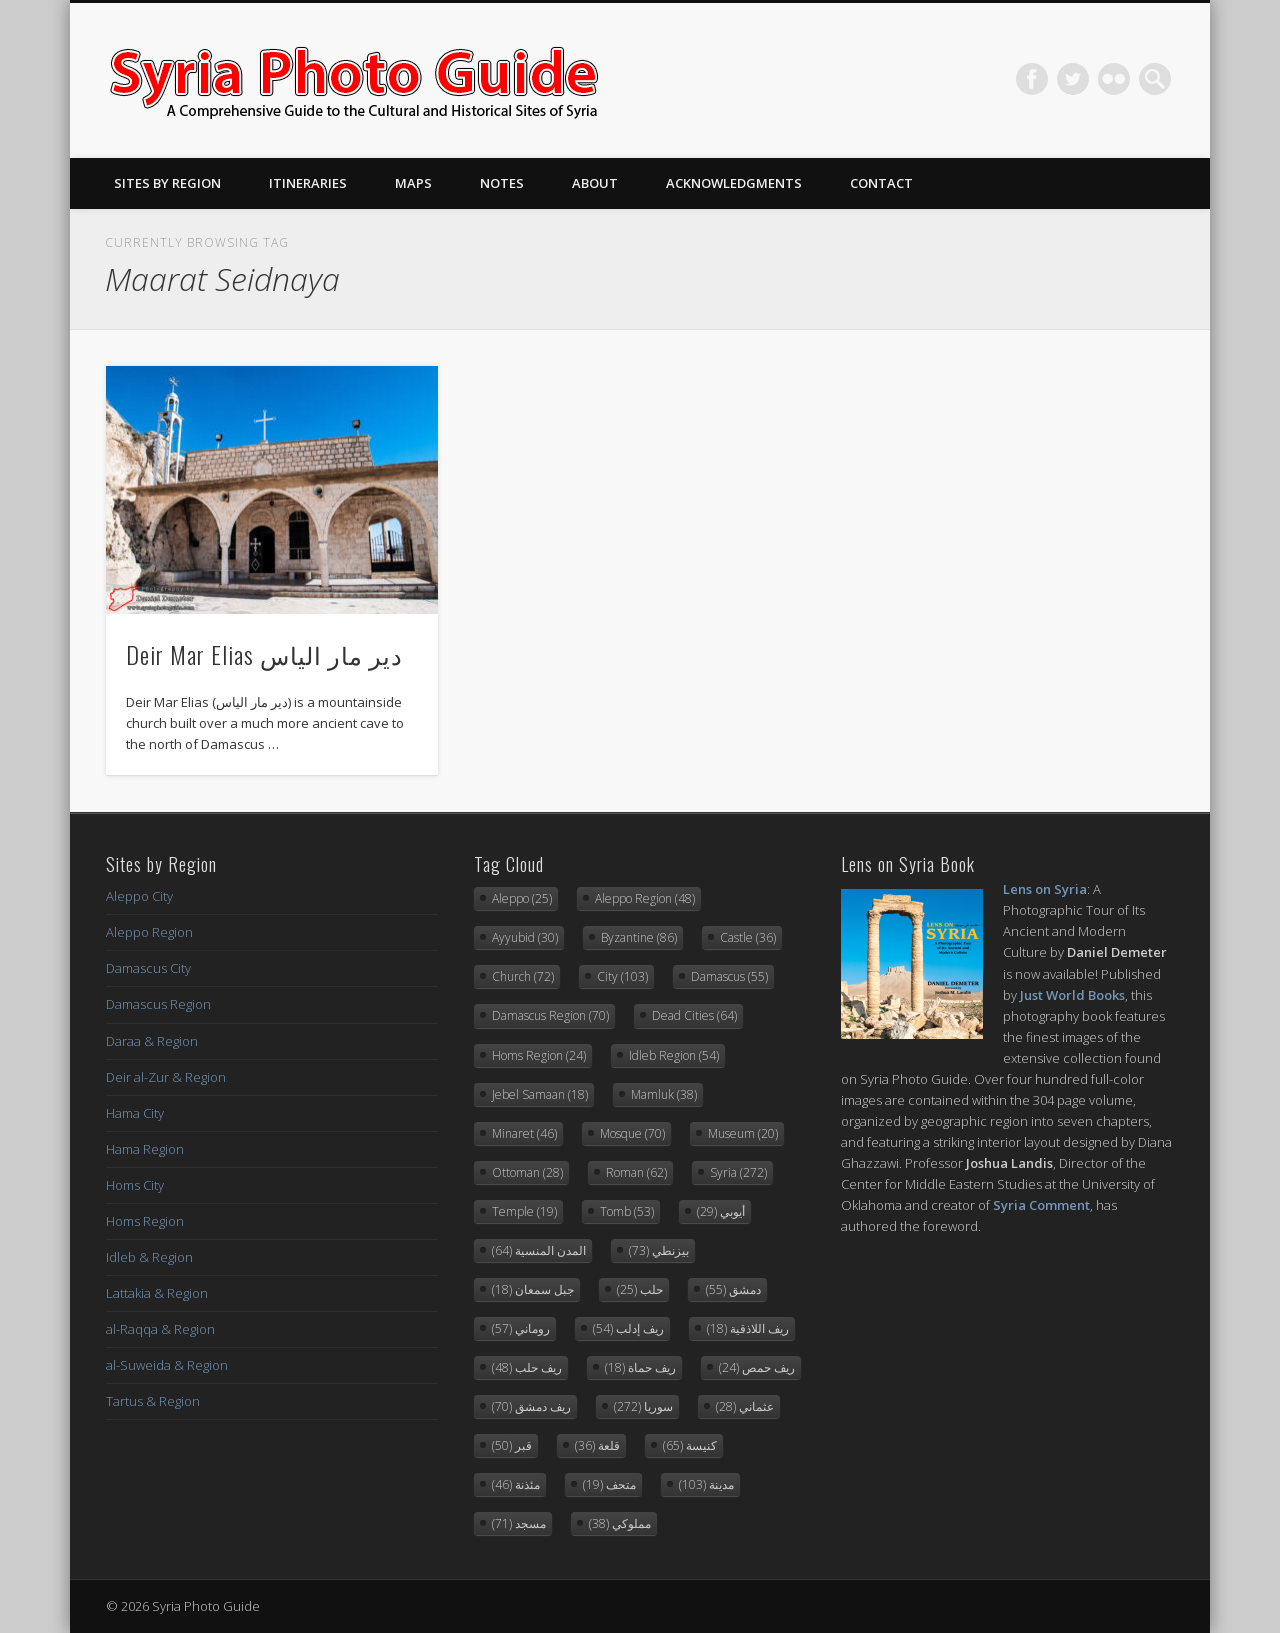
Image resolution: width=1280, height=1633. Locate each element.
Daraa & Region (152, 1041)
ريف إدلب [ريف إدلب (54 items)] (628, 1328)
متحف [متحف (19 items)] (609, 1484)
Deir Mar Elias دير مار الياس (264, 654)
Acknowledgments (734, 183)
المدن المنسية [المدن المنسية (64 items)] (539, 1250)
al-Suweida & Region (167, 1365)
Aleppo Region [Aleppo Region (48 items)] (645, 898)
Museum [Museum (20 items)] (743, 1133)
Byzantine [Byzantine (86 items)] (639, 937)
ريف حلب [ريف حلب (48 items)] (527, 1367)
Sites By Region (167, 183)
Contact (881, 183)
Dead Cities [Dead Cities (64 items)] (694, 1015)
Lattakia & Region (157, 1293)
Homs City (135, 1185)
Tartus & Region (153, 1401)
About (595, 183)
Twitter (1073, 79)
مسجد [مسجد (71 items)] (519, 1523)
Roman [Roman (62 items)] (636, 1172)
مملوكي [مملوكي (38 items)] (620, 1523)
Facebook (1032, 79)
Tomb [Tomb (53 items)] (627, 1211)
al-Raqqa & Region (160, 1329)
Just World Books (1072, 995)
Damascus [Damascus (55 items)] (729, 976)
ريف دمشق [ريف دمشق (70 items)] (531, 1406)
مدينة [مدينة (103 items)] (706, 1484)
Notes (502, 183)
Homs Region (145, 1221)
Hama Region (145, 1149)
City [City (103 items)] (622, 976)
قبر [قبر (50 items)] (512, 1445)
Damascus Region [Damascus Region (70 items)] (550, 1015)
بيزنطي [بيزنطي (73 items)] (659, 1250)
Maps (413, 183)
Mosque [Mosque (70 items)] (632, 1133)
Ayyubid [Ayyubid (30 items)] (525, 937)
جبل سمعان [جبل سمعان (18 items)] (533, 1289)
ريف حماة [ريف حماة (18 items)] (640, 1367)
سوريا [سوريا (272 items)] (643, 1406)
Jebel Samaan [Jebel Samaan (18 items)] (540, 1094)
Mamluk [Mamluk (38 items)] (664, 1094)
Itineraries (308, 183)
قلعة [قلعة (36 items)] (597, 1445)
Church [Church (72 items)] (523, 976)
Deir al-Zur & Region (166, 1077)
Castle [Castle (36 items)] (748, 937)
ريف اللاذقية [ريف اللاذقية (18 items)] (748, 1328)
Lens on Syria (1045, 889)
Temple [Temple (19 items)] (524, 1211)
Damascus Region (158, 1004)
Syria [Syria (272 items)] (738, 1172)
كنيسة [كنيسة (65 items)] (690, 1445)
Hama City (135, 1113)
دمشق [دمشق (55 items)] (733, 1289)
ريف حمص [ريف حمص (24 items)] (757, 1367)
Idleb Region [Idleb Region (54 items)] (674, 1055)
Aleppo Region (149, 932)
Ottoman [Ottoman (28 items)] (527, 1172)
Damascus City (148, 968)
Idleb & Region (149, 1257)
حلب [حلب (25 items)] (640, 1289)
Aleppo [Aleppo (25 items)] (522, 898)
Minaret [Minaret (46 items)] (524, 1133)
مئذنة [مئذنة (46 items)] (516, 1484)
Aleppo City (139, 896)
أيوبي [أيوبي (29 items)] (721, 1211)
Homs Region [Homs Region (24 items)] (539, 1055)
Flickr (1114, 79)
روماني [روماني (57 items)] (521, 1328)
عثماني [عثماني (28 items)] (745, 1406)
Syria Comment (1041, 1205)
